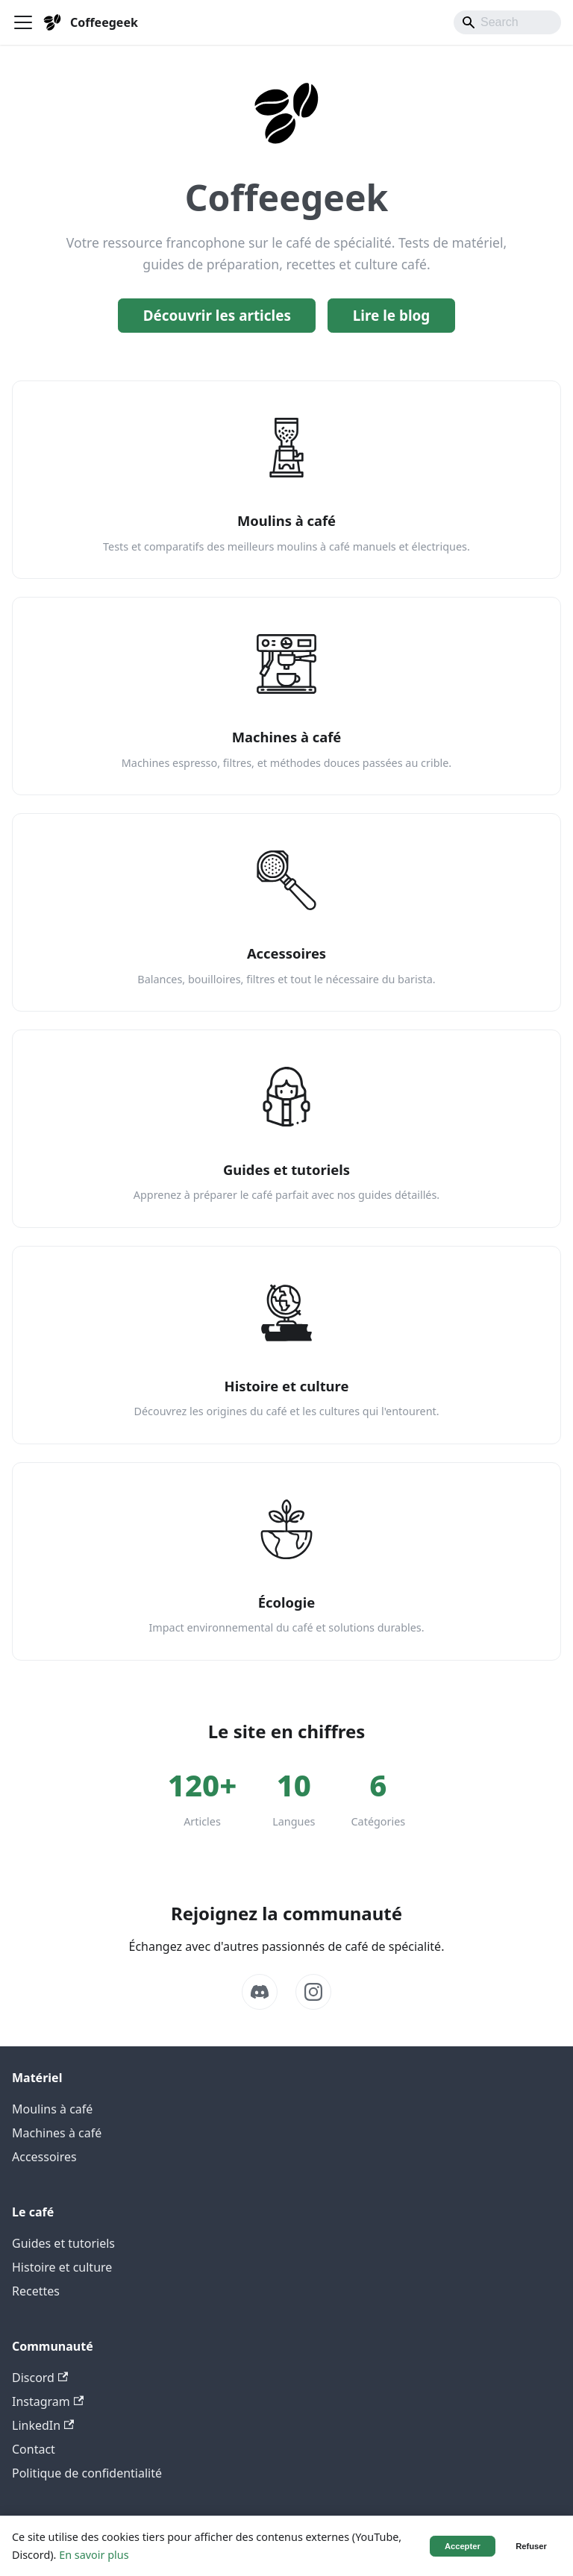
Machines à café (56, 2133)
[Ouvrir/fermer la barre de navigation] (23, 22)
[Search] (507, 22)
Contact (33, 2449)
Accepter (462, 2546)
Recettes (36, 2291)
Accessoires (44, 2157)
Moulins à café (52, 2109)
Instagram (48, 2401)
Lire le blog (391, 315)
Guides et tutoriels (63, 2243)
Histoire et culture (62, 2267)
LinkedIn (43, 2425)
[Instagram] (313, 1992)
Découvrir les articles (217, 315)
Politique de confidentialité (87, 2473)
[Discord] (260, 1992)
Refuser (531, 2546)
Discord (40, 2377)
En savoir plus (93, 2555)
